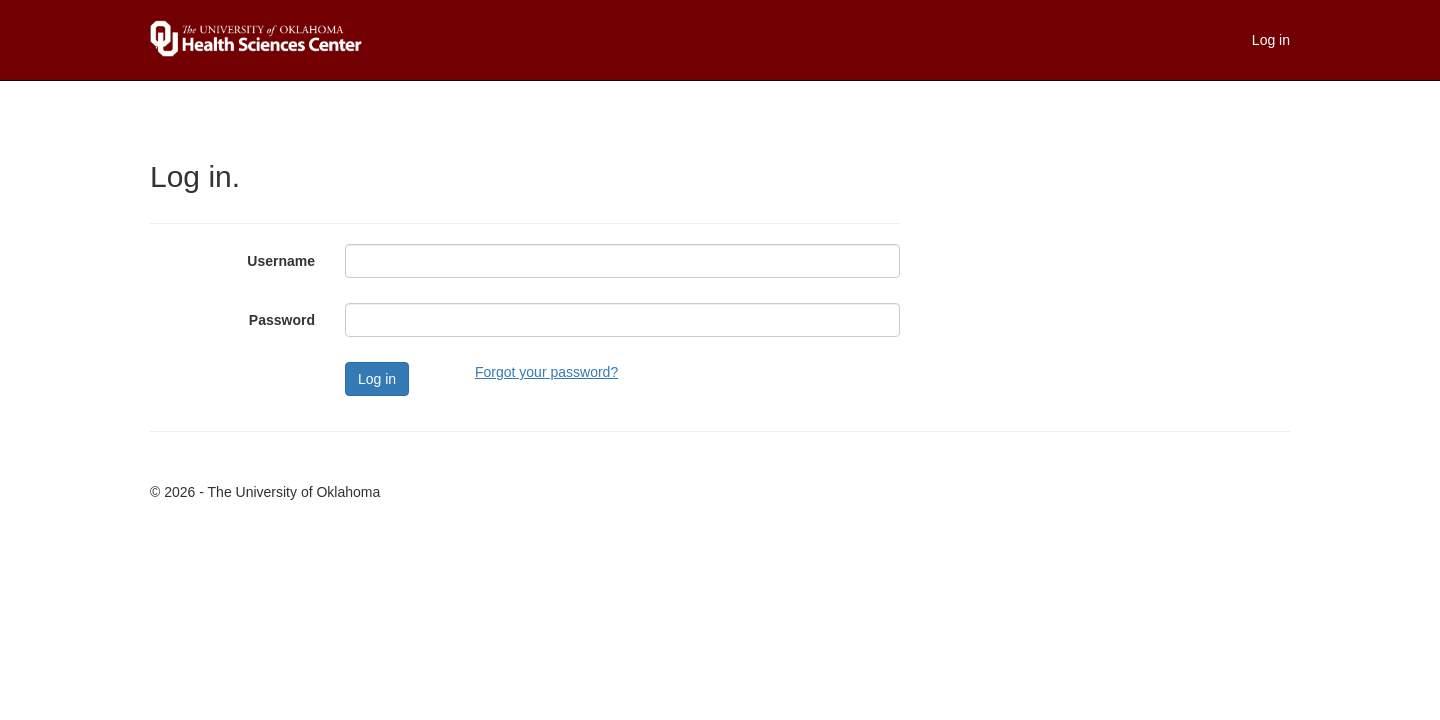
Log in (1271, 40)
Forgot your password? (546, 372)
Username (281, 261)
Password (282, 320)
